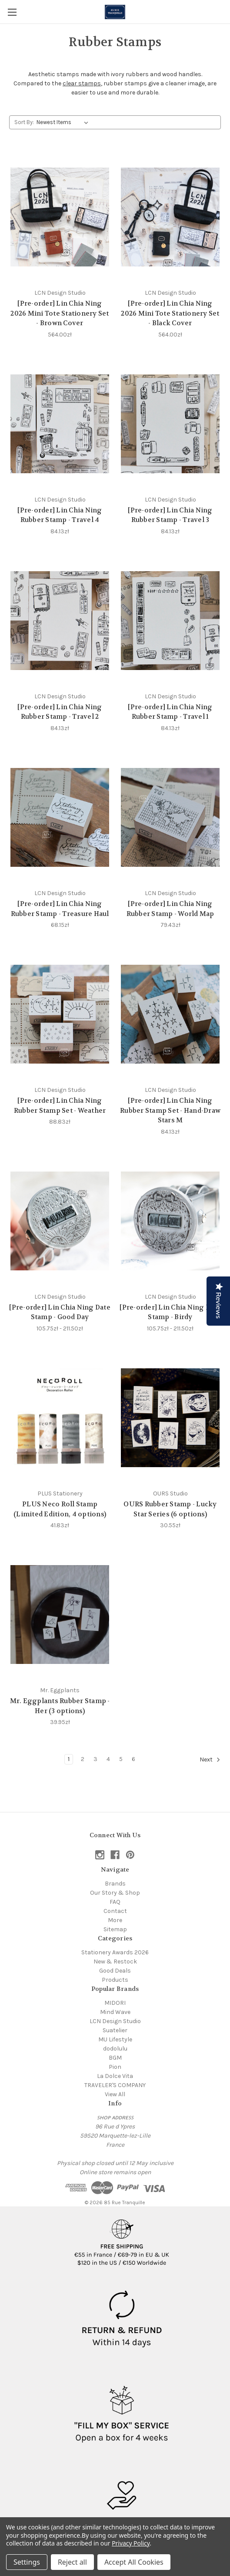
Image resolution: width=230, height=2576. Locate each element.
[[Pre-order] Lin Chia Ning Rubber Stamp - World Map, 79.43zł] (170, 817)
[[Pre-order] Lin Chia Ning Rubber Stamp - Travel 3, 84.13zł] (170, 424)
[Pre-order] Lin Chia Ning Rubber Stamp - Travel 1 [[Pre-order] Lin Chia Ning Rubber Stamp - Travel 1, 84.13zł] (170, 712)
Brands (115, 1883)
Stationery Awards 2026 (115, 1952)
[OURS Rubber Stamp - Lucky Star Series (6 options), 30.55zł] (170, 1418)
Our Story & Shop (115, 1892)
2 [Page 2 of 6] (82, 1759)
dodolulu (115, 2048)
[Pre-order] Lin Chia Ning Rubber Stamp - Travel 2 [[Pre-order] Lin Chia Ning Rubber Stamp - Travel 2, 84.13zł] (59, 712)
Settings (26, 2562)
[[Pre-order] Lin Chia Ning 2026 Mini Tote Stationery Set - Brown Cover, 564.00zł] (59, 217)
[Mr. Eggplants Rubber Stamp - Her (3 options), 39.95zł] (59, 1614)
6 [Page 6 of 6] (133, 1759)
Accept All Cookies (133, 2562)
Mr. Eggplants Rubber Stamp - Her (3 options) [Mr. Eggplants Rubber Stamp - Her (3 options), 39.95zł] (60, 1706)
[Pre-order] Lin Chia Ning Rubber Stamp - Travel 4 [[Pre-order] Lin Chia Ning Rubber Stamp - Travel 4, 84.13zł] (59, 515)
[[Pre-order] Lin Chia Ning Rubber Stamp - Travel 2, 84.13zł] (59, 621)
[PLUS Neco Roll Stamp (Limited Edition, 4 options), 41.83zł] (59, 1418)
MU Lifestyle (115, 2039)
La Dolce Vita (115, 2076)
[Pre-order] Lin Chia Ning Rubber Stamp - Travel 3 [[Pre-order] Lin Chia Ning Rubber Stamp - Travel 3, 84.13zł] (170, 515)
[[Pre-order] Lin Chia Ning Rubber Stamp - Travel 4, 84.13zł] (59, 424)
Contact (115, 1911)
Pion (115, 2067)
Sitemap (115, 1929)
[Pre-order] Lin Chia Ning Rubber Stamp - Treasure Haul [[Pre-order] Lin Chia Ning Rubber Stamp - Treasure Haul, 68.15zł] (60, 908)
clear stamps (82, 83)
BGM (115, 2057)
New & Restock (115, 1961)
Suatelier (115, 2030)
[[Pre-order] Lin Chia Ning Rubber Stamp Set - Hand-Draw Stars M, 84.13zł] (170, 1014)
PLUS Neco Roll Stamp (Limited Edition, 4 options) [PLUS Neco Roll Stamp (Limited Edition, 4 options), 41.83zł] (59, 1509)
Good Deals (115, 1970)
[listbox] (64, 122)
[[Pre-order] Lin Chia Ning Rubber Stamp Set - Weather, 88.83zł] (59, 1014)
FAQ (115, 1902)
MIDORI (115, 2003)
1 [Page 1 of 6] (69, 1759)
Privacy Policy (131, 2543)
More (115, 1920)
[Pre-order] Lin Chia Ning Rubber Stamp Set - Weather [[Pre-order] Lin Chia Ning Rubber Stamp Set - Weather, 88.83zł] (60, 1105)
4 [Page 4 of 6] (108, 1759)
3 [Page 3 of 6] (95, 1759)
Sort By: (24, 122)
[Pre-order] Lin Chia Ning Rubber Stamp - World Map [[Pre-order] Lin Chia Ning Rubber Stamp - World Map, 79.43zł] (170, 908)
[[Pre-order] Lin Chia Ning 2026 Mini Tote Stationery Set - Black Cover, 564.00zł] (170, 217)
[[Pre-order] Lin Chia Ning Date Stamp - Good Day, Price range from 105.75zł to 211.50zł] (59, 1221)
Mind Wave (115, 2012)
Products (115, 1979)
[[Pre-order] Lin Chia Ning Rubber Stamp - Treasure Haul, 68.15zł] (59, 817)
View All (115, 2094)
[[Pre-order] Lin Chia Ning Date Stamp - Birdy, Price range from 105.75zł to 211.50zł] (170, 1221)
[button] (122, 2239)
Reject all (72, 2562)
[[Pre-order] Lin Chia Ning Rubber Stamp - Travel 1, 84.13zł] (170, 621)
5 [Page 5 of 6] (121, 1759)
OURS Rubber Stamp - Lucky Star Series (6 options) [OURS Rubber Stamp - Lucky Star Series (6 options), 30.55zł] (170, 1509)
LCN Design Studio (115, 2021)
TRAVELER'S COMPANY (115, 2085)
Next (210, 1759)
